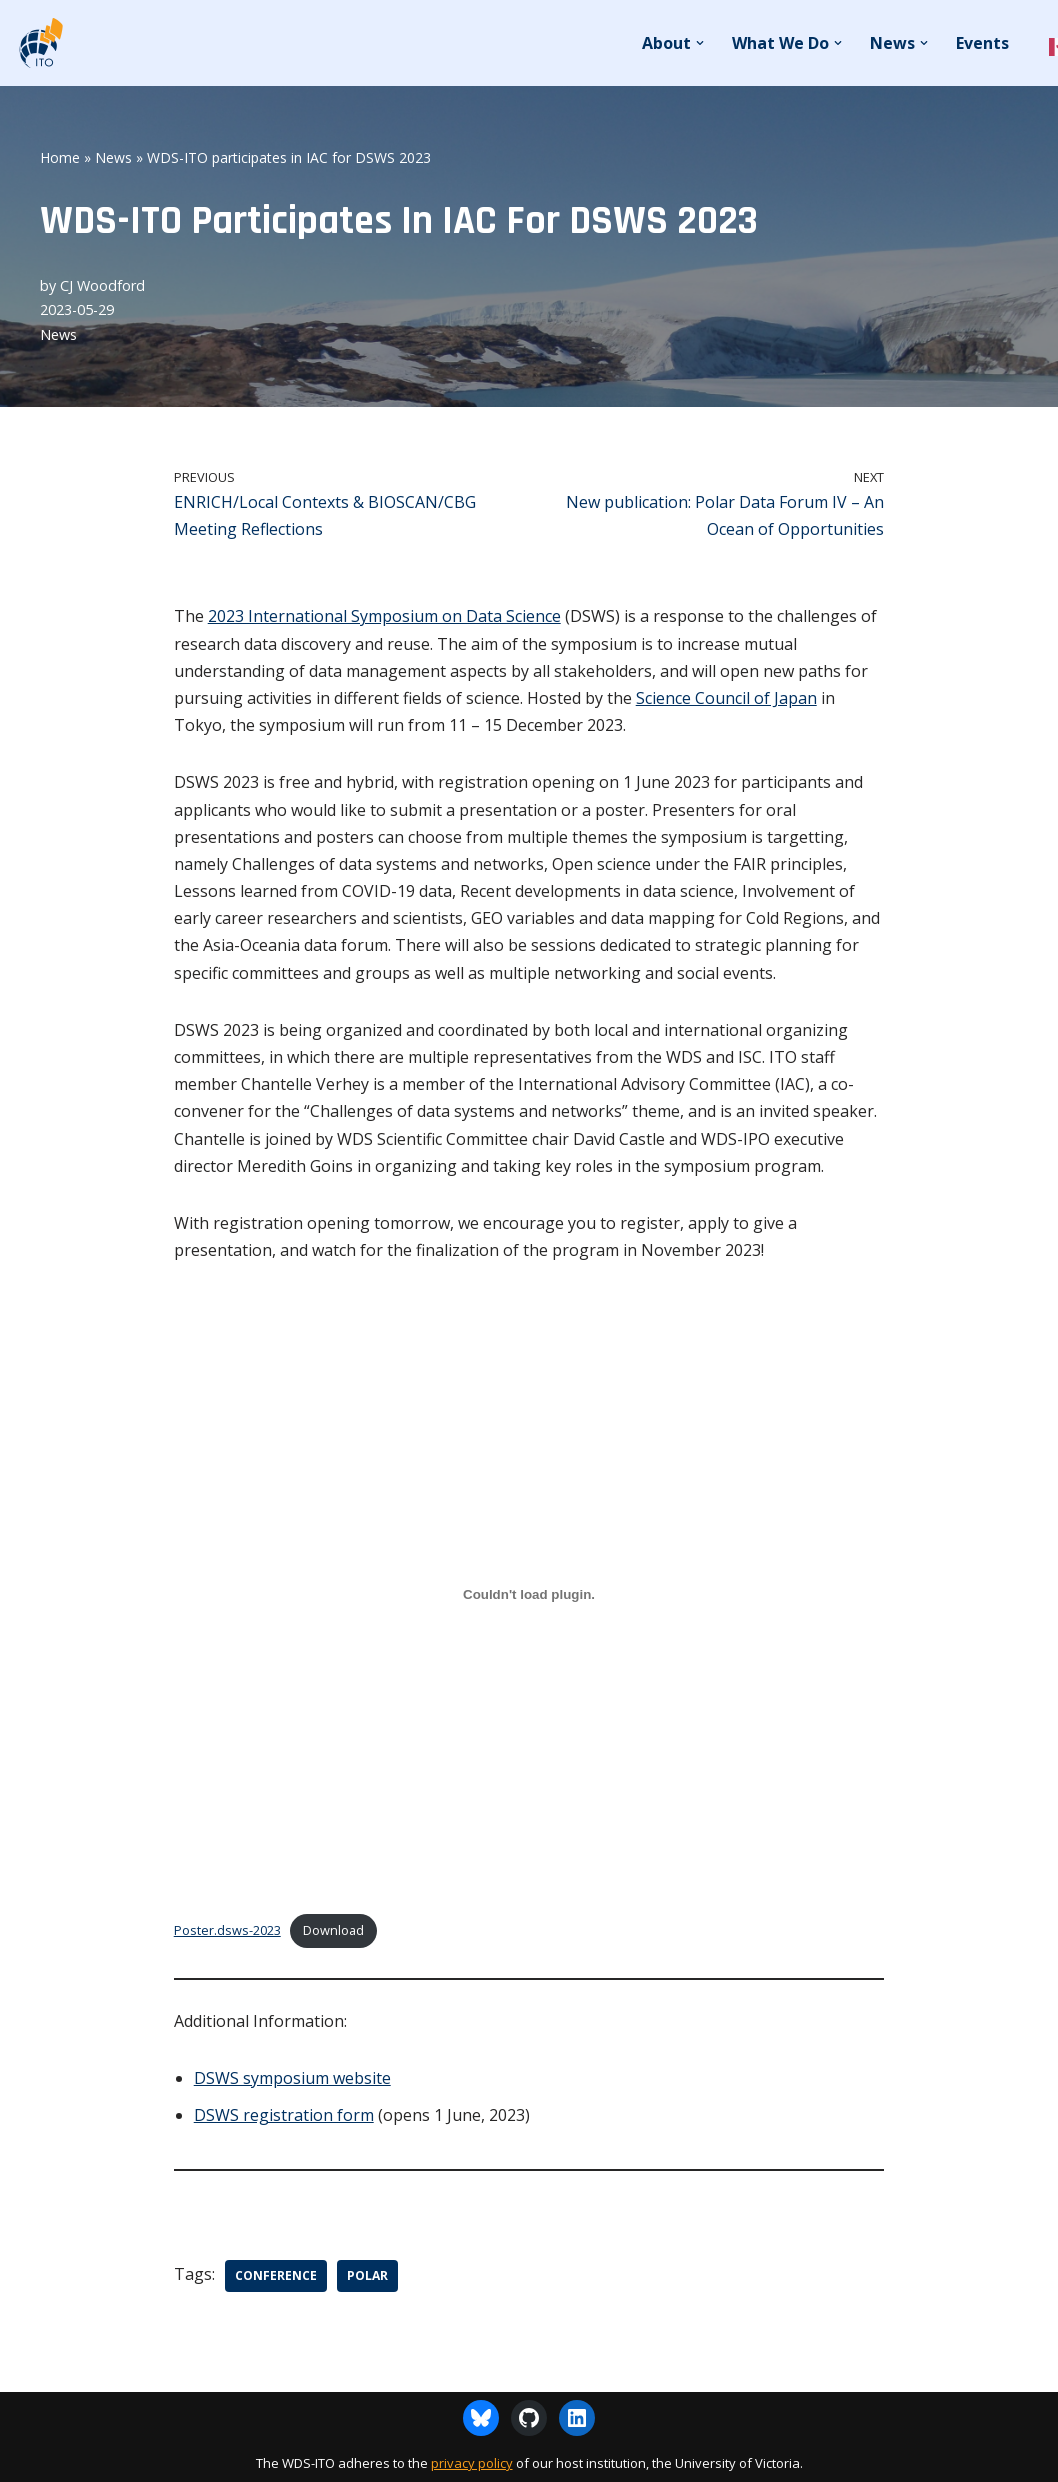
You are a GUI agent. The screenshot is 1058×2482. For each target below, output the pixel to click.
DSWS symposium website (292, 2078)
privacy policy (472, 2463)
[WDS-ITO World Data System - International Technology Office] (40, 43)
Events (982, 43)
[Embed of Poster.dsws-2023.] (529, 1594)
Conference (276, 2275)
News (113, 157)
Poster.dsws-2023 (227, 1930)
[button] (700, 43)
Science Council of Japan (726, 698)
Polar (367, 2275)
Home (60, 157)
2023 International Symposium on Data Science (384, 616)
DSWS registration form (284, 2115)
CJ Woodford (102, 285)
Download (333, 1930)
